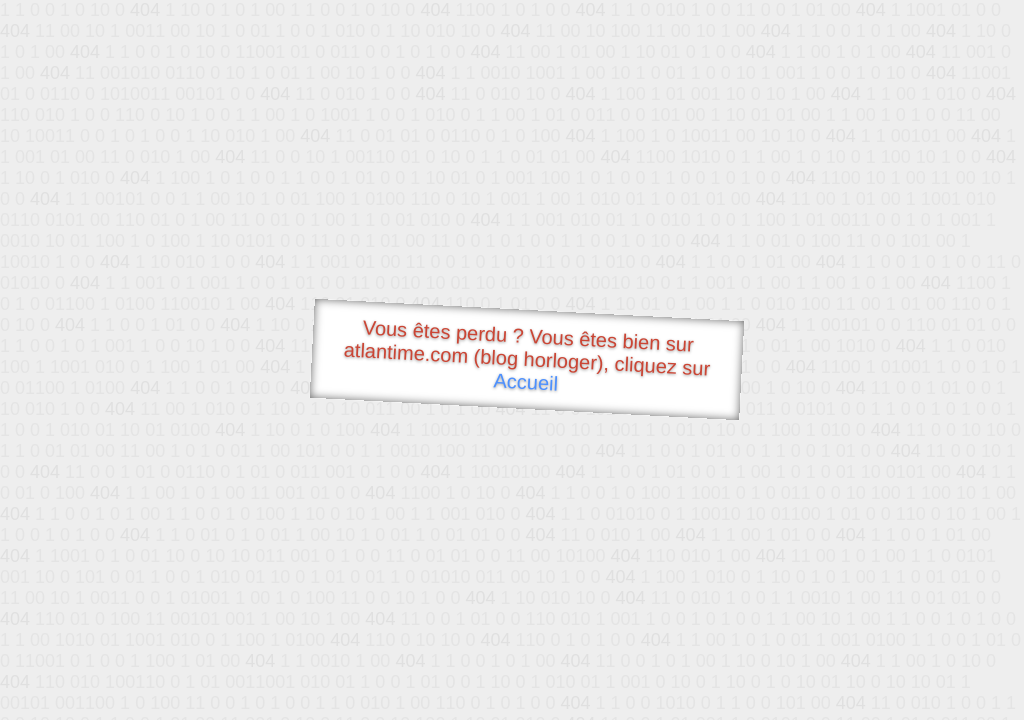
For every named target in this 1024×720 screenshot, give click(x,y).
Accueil (526, 381)
